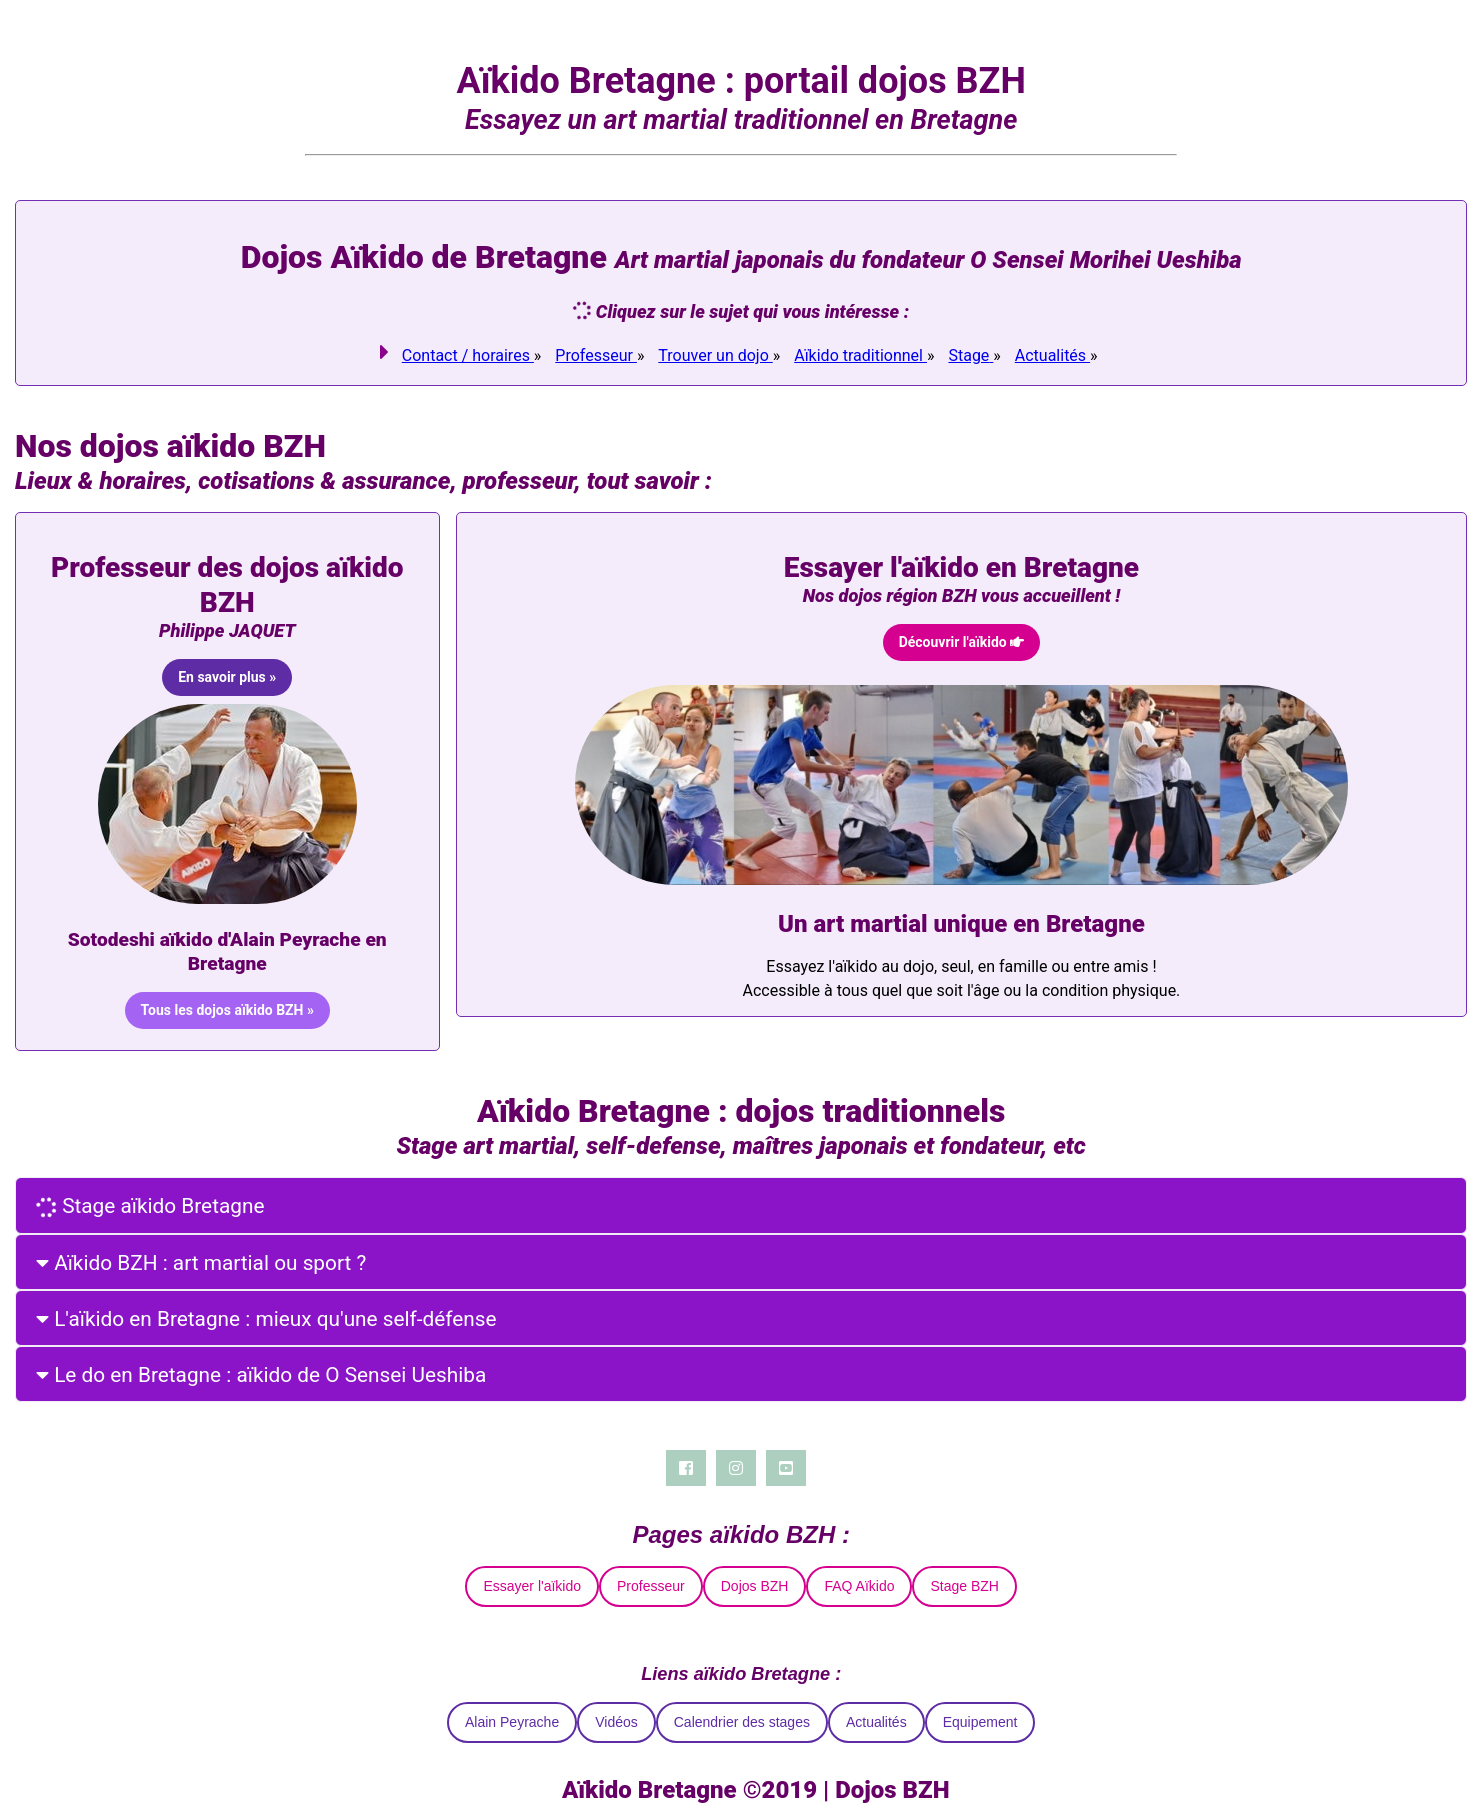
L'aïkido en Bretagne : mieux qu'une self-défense (265, 1319)
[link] (468, 355)
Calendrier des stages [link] (741, 1722)
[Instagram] (735, 1468)
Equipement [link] (979, 1722)
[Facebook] (685, 1468)
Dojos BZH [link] (754, 1586)
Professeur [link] (650, 1586)
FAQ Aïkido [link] (859, 1586)
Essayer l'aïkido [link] (532, 1586)
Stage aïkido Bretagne (149, 1206)
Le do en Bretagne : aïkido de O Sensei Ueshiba (260, 1375)
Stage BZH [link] (964, 1586)
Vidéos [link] (615, 1722)
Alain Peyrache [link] (511, 1722)
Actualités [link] (875, 1722)
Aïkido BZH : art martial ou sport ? (200, 1263)
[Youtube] (785, 1468)
